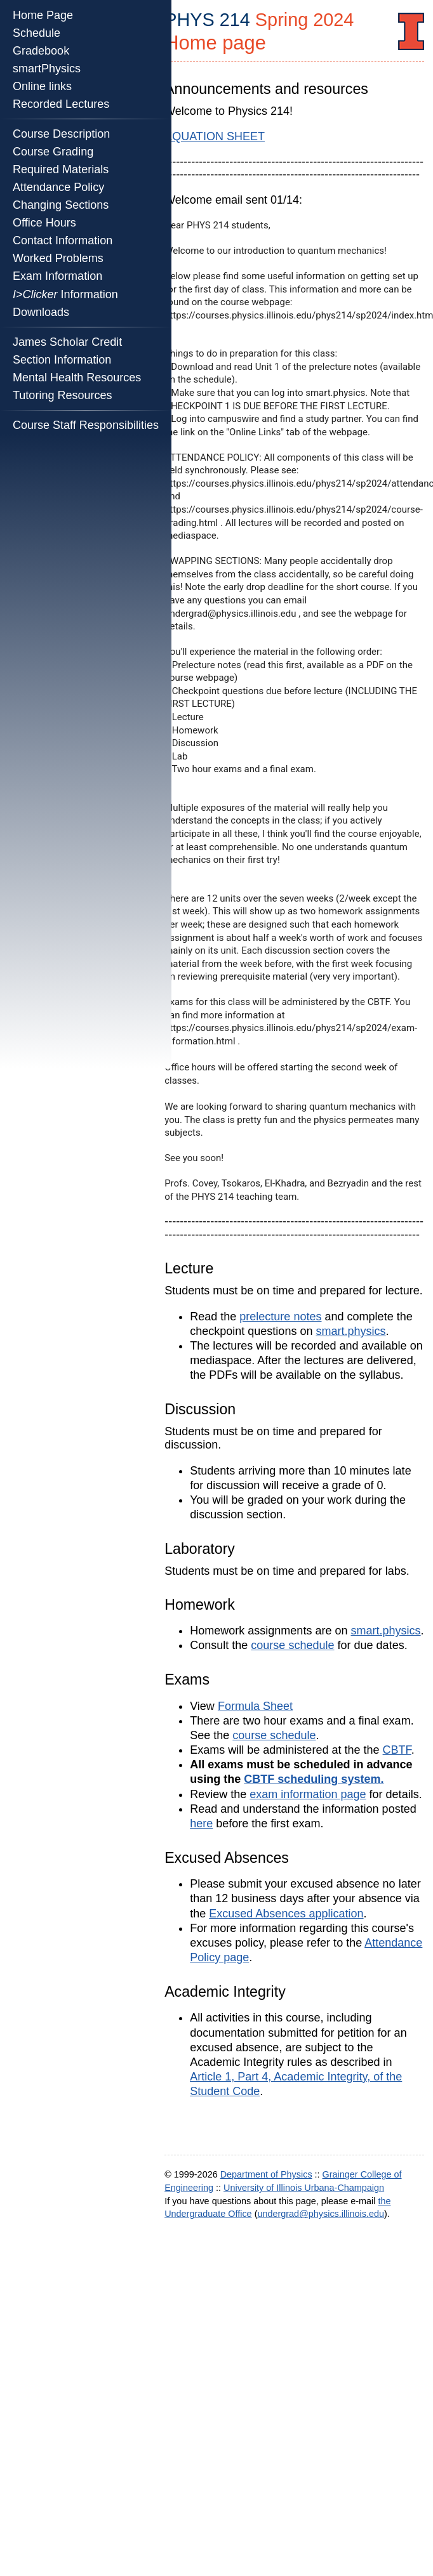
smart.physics (350, 1331)
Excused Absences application (286, 1913)
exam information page (308, 1794)
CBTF (397, 1750)
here (201, 1823)
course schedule (292, 1645)
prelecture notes (280, 1316)
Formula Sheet (255, 1706)
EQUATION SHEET (214, 136)
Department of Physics (266, 2174)
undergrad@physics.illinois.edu (320, 2214)
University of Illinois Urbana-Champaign (303, 2188)
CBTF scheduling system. (313, 1779)
